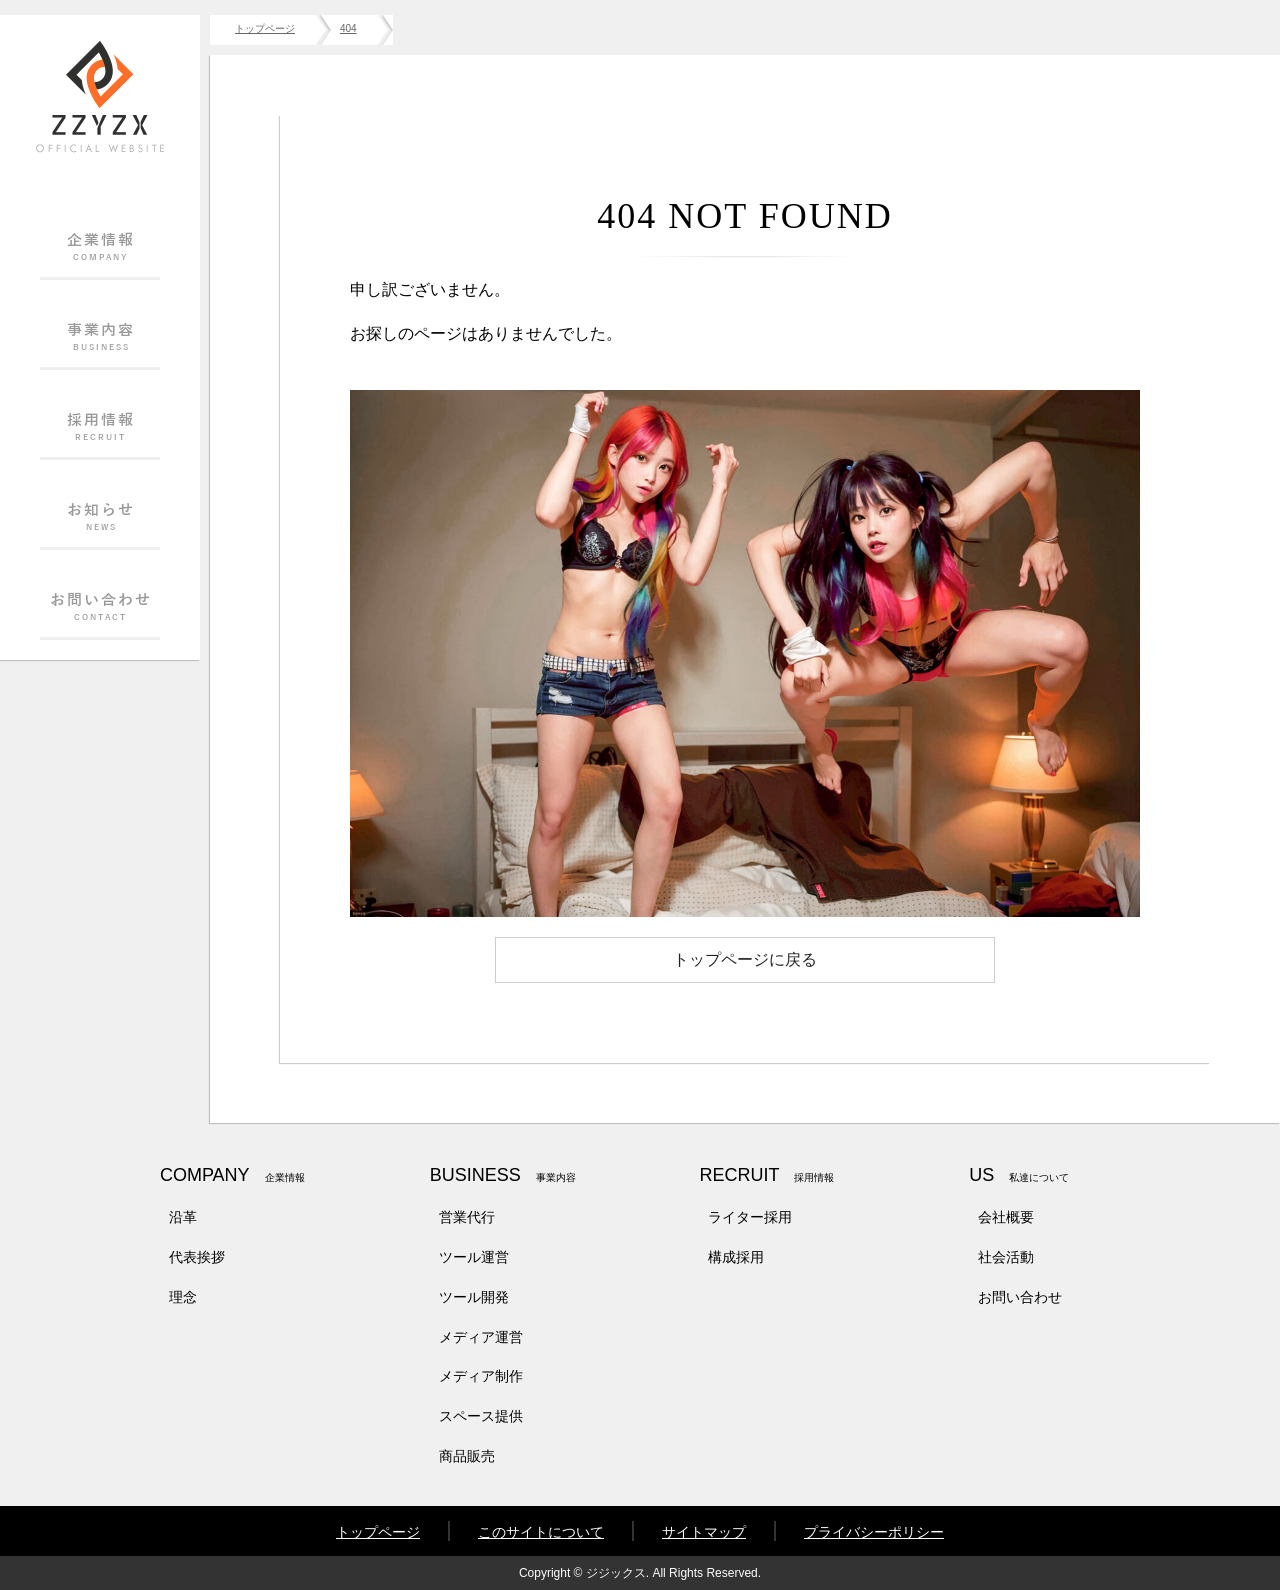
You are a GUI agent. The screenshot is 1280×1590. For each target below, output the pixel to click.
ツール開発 (474, 1297)
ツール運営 (474, 1257)
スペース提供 (481, 1416)
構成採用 (736, 1257)
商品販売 (467, 1456)
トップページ (378, 1532)
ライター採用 (750, 1217)
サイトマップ (704, 1532)
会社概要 (1006, 1217)
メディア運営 (481, 1337)
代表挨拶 (197, 1257)
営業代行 (467, 1217)
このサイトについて (541, 1532)
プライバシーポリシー (874, 1532)
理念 (183, 1297)
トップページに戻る (745, 959)
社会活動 (1006, 1257)
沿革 (183, 1217)
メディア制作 (481, 1376)
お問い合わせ (1020, 1297)
